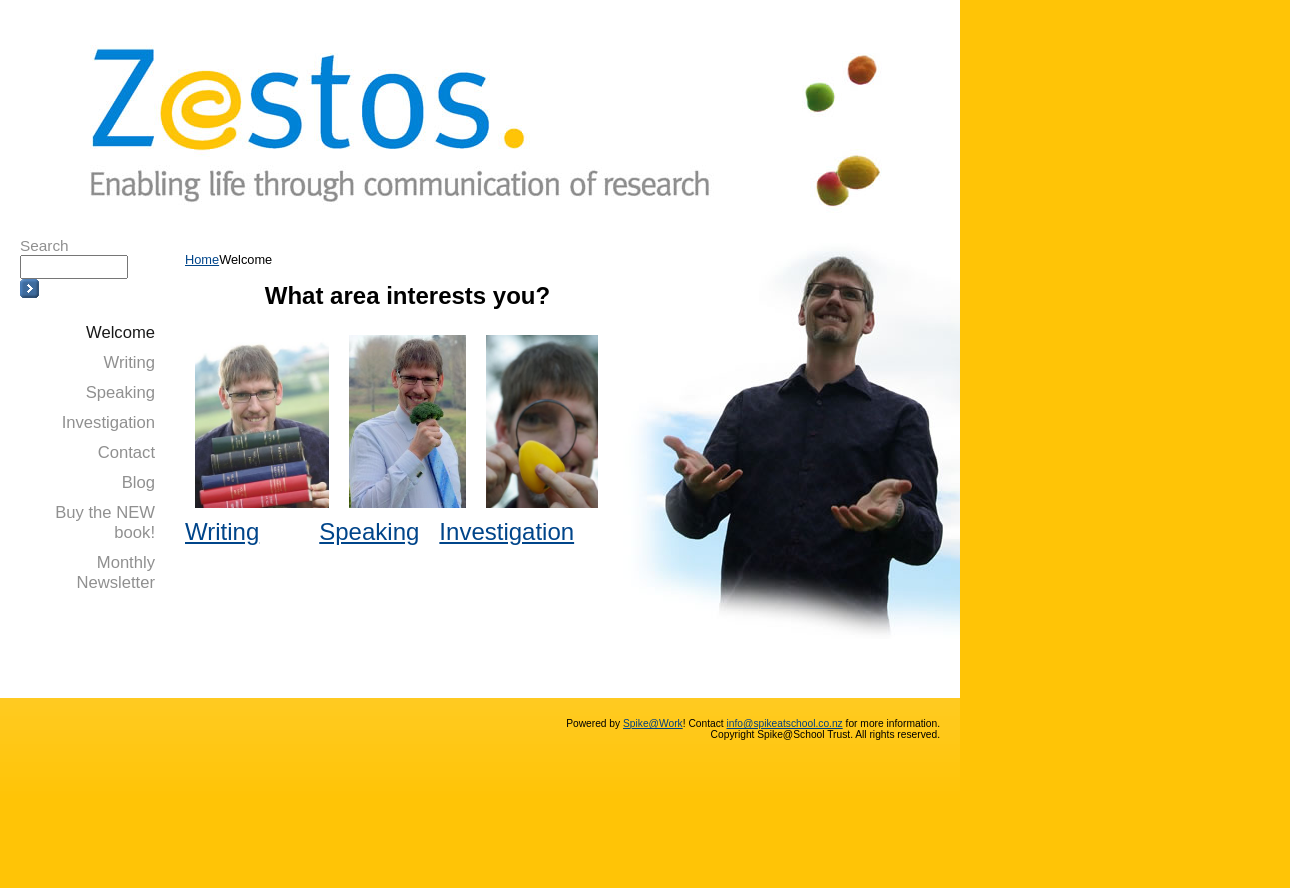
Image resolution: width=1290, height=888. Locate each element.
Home (202, 259)
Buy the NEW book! (105, 522)
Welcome (120, 332)
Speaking (120, 392)
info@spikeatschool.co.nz (785, 723)
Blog (138, 482)
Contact (126, 452)
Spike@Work (653, 723)
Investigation (108, 422)
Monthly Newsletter (115, 572)
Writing (129, 362)
